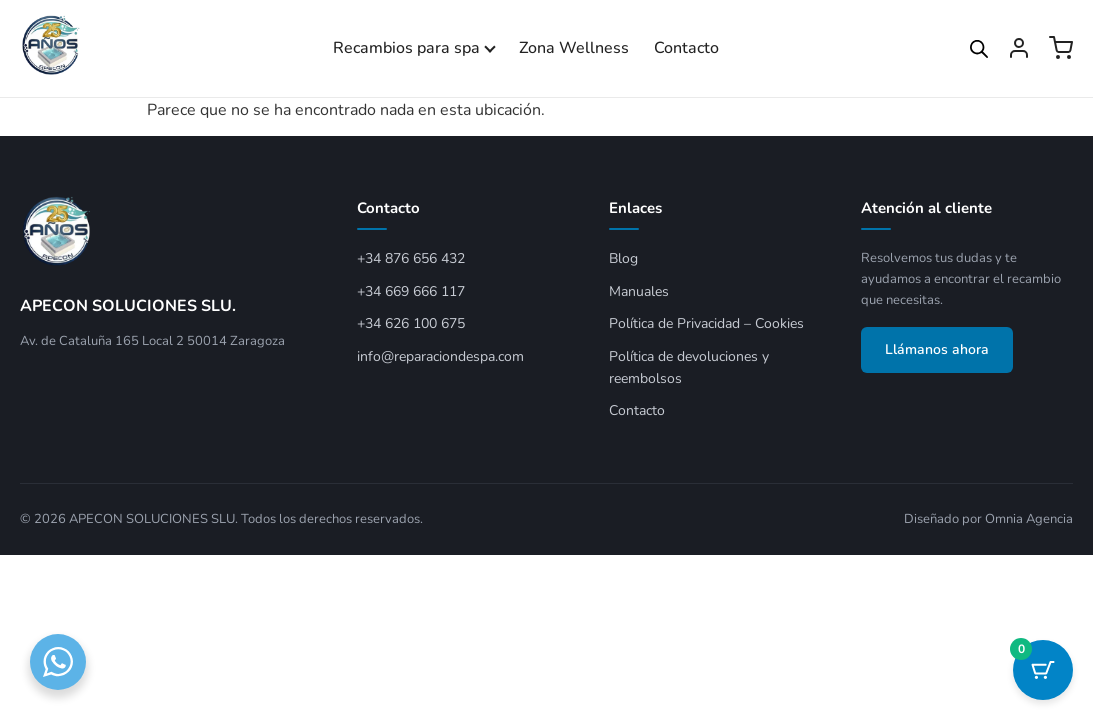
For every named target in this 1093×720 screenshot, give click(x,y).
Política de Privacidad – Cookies (706, 323)
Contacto (686, 48)
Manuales (639, 291)
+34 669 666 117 (411, 291)
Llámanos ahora (937, 349)
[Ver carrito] (1061, 48)
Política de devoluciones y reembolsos (689, 367)
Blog (623, 258)
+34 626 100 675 (411, 323)
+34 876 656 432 (411, 258)
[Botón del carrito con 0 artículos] (1043, 670)
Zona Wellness (574, 48)
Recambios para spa (406, 48)
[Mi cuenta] (1019, 48)
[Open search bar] (979, 49)
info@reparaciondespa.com (440, 356)
